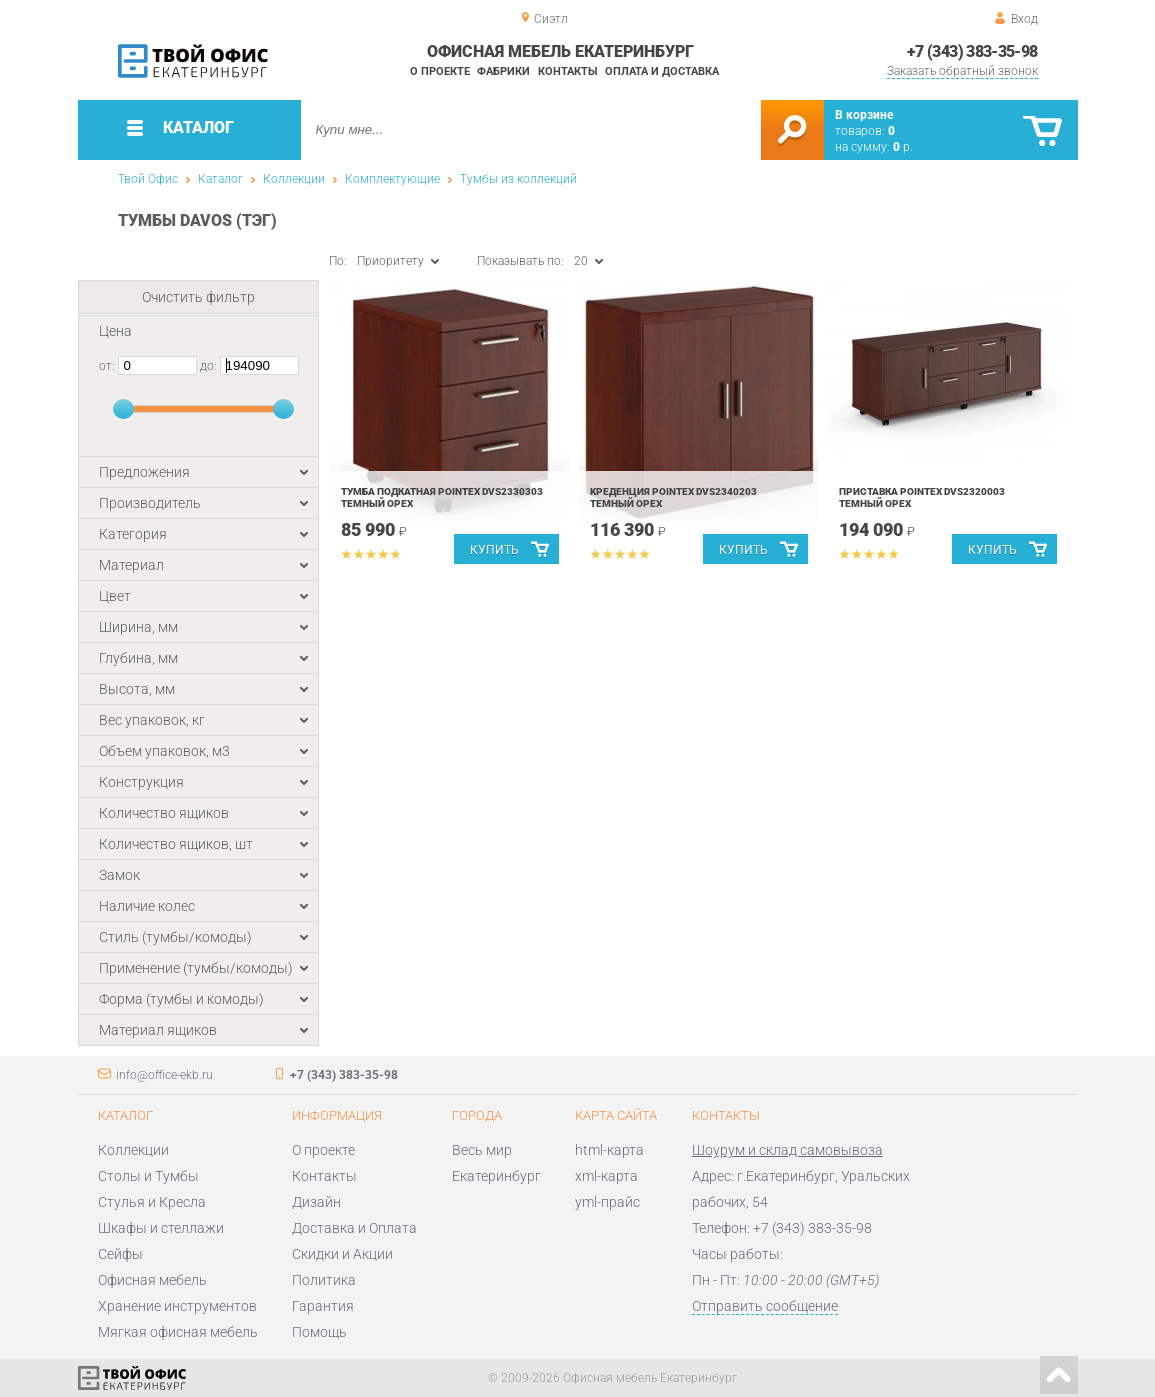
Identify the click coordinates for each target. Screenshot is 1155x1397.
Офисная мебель (152, 1280)
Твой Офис (148, 179)
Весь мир (482, 1150)
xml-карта (606, 1176)
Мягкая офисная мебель (178, 1332)
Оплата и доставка (662, 71)
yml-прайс (607, 1202)
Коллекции (294, 179)
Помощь (319, 1332)
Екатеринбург (496, 1176)
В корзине (864, 115)
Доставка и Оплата (354, 1228)
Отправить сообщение (765, 1306)
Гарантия (323, 1306)
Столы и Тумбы (148, 1176)
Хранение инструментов (177, 1306)
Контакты (568, 71)
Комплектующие (392, 179)
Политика (324, 1280)
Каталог (220, 179)
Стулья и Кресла (152, 1202)
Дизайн (316, 1202)
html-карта (609, 1150)
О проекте (440, 71)
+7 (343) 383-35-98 (972, 51)
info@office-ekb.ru (164, 1075)
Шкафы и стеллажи (161, 1228)
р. (903, 147)
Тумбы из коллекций (518, 179)
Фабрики (503, 71)
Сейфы (120, 1254)
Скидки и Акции (342, 1254)
